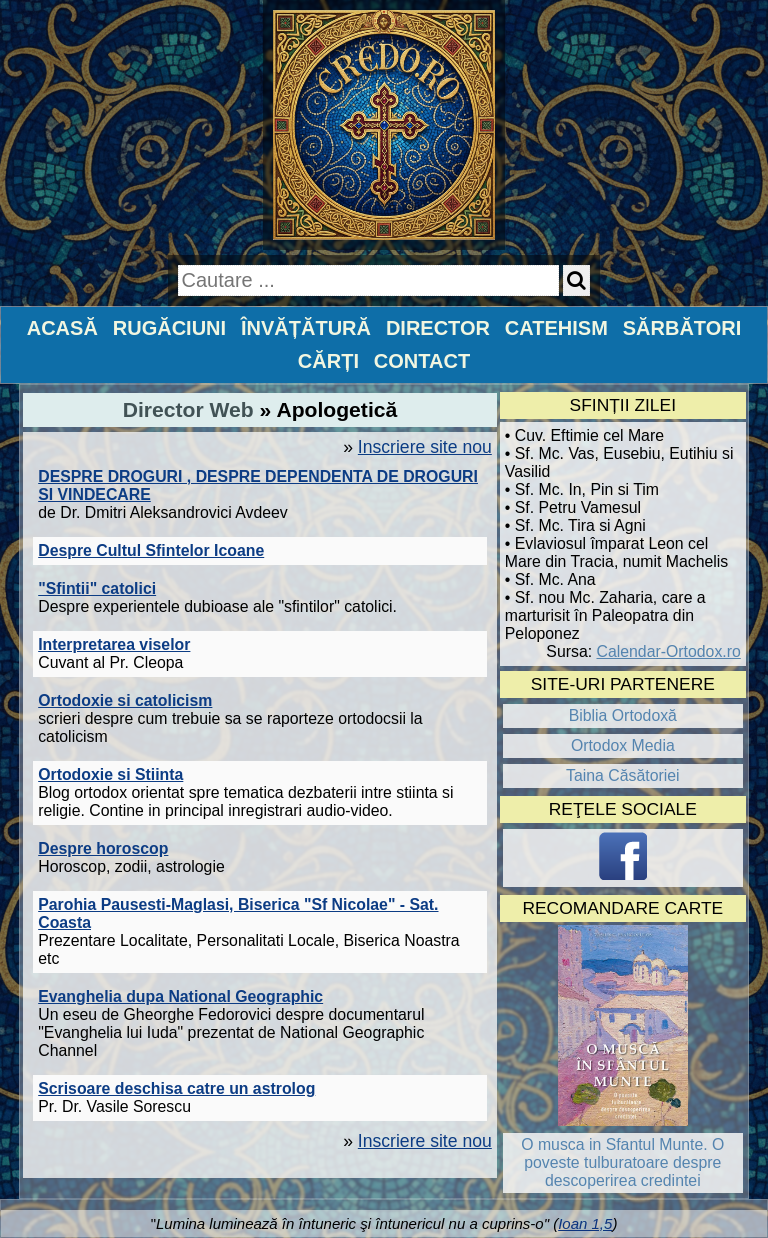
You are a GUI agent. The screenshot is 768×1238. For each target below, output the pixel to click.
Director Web (188, 409)
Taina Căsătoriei (623, 775)
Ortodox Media (623, 745)
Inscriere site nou (425, 447)
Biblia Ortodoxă (623, 715)
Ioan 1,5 (585, 1223)
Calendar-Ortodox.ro (669, 651)
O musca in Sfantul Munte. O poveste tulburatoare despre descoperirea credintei (622, 1162)
